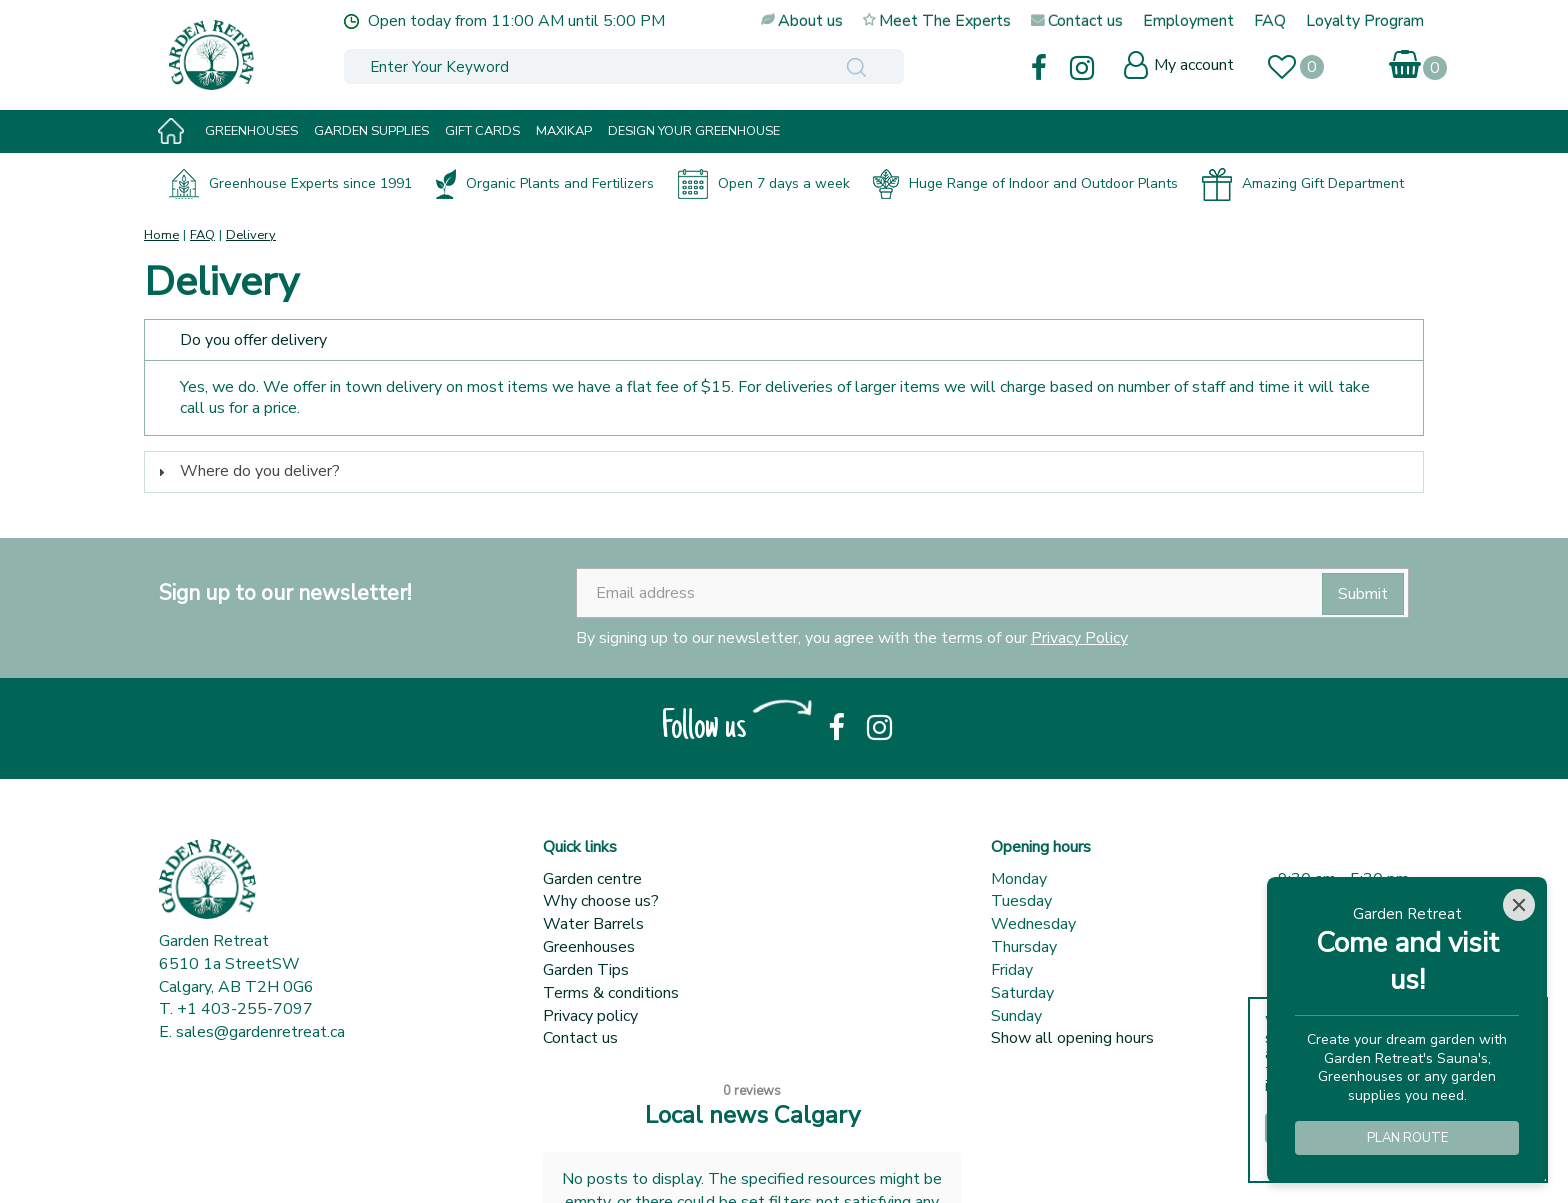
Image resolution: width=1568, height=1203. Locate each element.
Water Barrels (593, 924)
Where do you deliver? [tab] (246, 471)
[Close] (1519, 905)
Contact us (580, 1038)
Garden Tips (586, 970)
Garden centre (592, 879)
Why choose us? (601, 901)
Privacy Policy (1079, 638)
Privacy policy (590, 1016)
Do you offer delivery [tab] (240, 340)
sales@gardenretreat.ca (260, 1032)
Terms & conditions (611, 993)
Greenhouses (589, 947)
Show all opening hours (1072, 1038)
